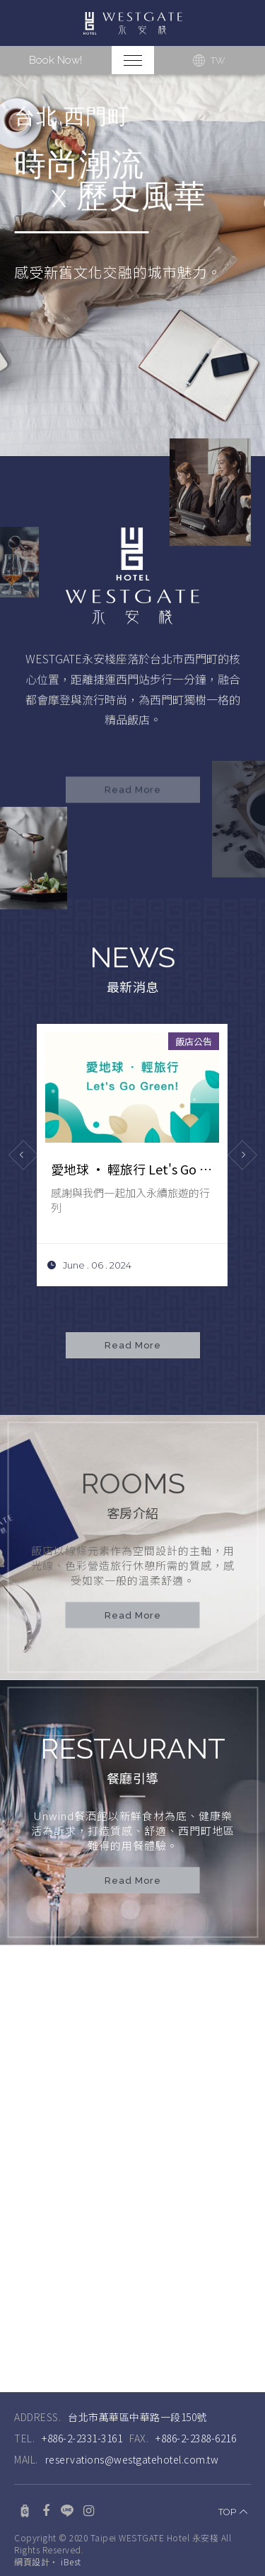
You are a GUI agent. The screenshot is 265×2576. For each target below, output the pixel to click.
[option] (132, 265)
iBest (71, 2551)
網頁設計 (31, 2551)
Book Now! (55, 60)
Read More (133, 1616)
